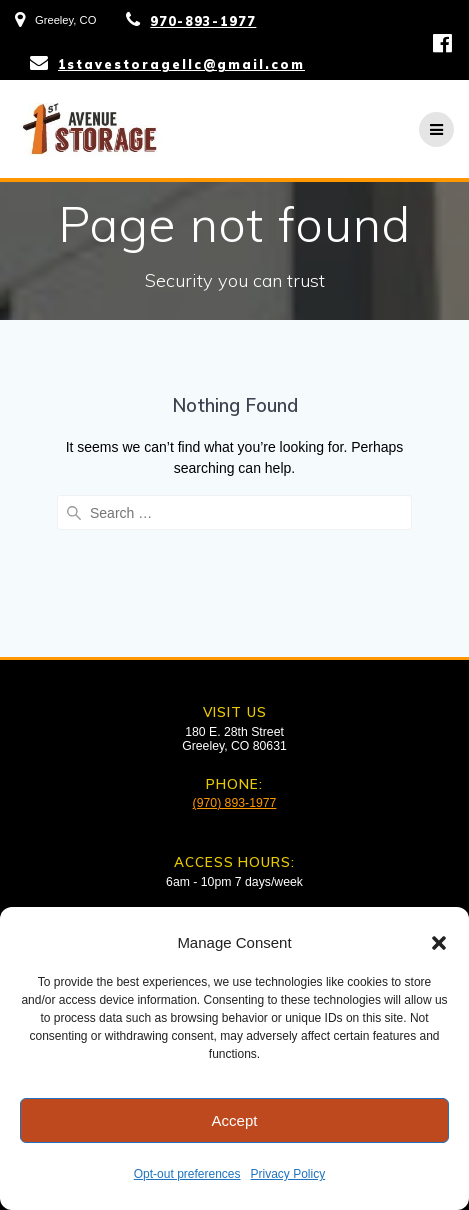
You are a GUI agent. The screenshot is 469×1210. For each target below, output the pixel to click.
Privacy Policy (288, 1174)
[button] (439, 943)
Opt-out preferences (187, 1174)
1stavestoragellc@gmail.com (181, 64)
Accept (235, 1120)
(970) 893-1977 (235, 803)
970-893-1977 (203, 21)
